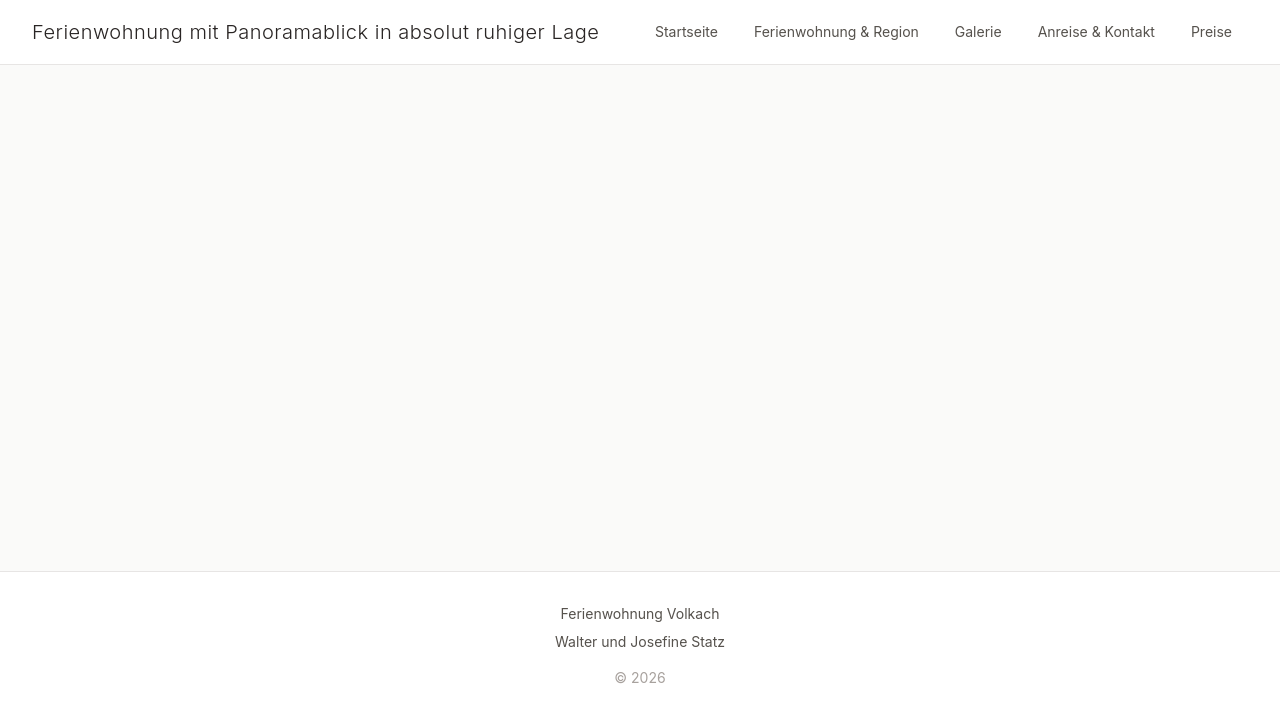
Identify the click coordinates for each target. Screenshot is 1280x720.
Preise (1211, 31)
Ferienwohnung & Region (836, 31)
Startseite (686, 31)
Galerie (978, 31)
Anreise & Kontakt (1096, 31)
